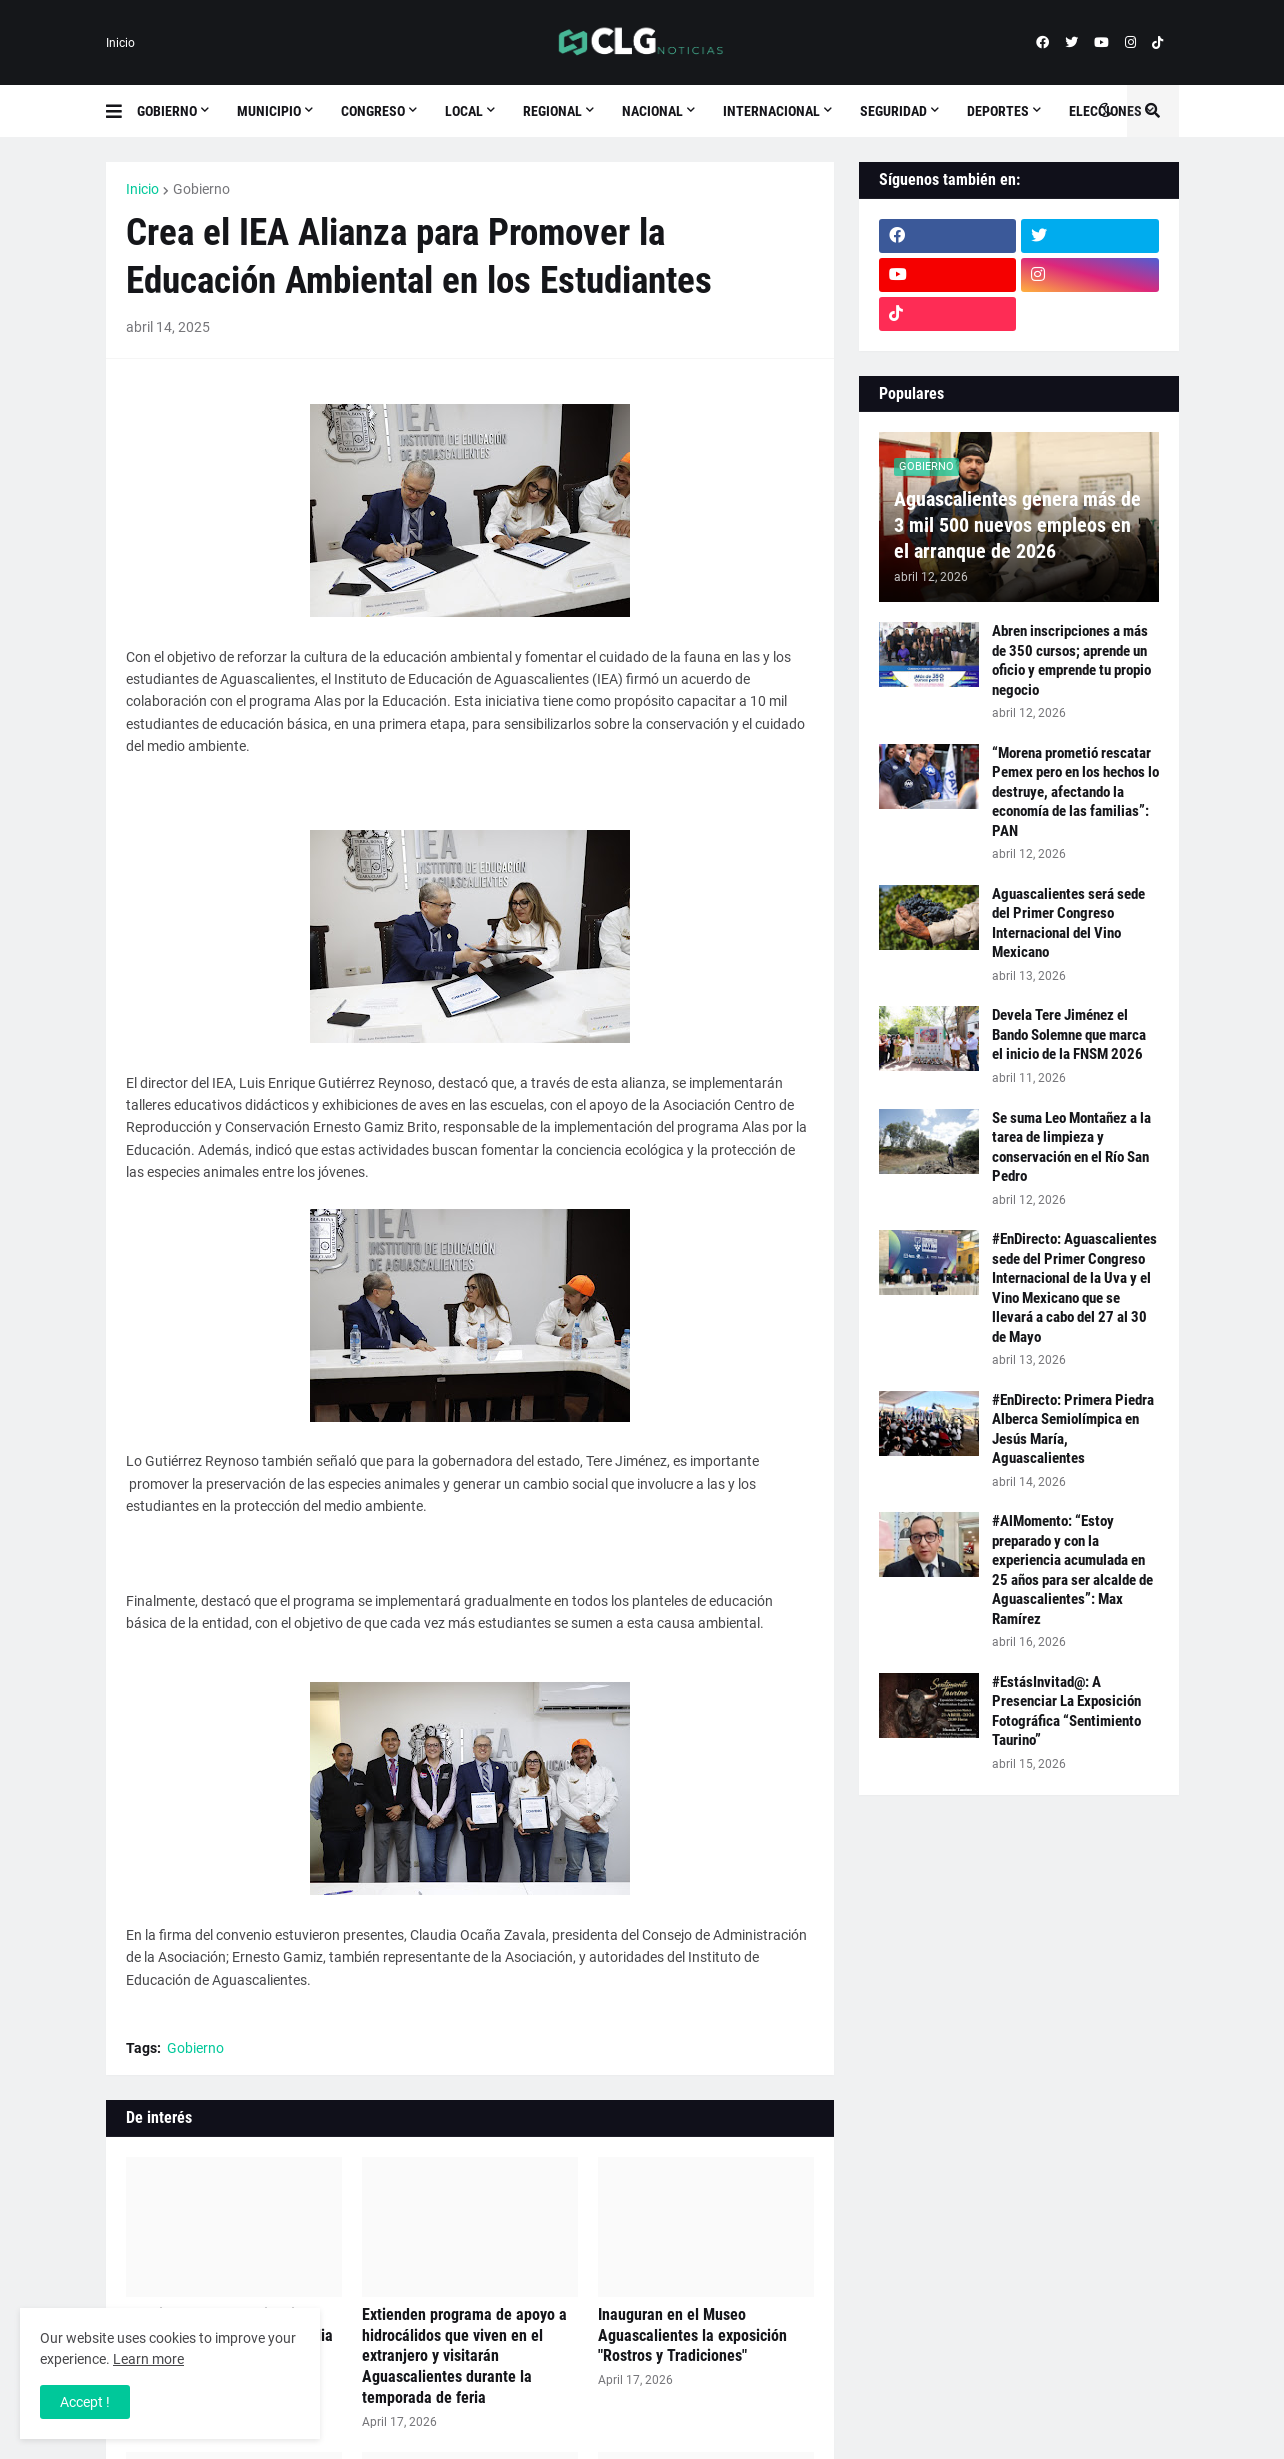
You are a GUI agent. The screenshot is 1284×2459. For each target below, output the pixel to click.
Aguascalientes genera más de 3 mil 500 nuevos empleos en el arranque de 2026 (1017, 525)
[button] (121, 111)
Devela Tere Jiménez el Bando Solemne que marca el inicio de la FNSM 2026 (1069, 1034)
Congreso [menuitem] (373, 111)
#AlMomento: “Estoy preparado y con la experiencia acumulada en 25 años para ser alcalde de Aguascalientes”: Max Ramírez (1072, 1570)
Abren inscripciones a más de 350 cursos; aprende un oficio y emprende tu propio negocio (1071, 660)
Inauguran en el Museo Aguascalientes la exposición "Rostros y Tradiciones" (692, 2335)
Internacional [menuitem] (771, 111)
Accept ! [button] (85, 2402)
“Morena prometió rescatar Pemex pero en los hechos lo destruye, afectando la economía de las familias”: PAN (1075, 792)
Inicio (120, 43)
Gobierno (201, 189)
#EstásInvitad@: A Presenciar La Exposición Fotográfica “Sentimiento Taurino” (1066, 1711)
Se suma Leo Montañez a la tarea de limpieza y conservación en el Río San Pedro (1071, 1147)
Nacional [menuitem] (652, 111)
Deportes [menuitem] (998, 111)
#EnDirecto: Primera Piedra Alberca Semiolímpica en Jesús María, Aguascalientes (1073, 1429)
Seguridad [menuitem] (893, 111)
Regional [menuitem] (552, 111)
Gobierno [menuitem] (167, 111)
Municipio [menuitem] (269, 111)
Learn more (148, 2359)
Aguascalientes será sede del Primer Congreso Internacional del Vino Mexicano (1068, 923)
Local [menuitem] (464, 111)
